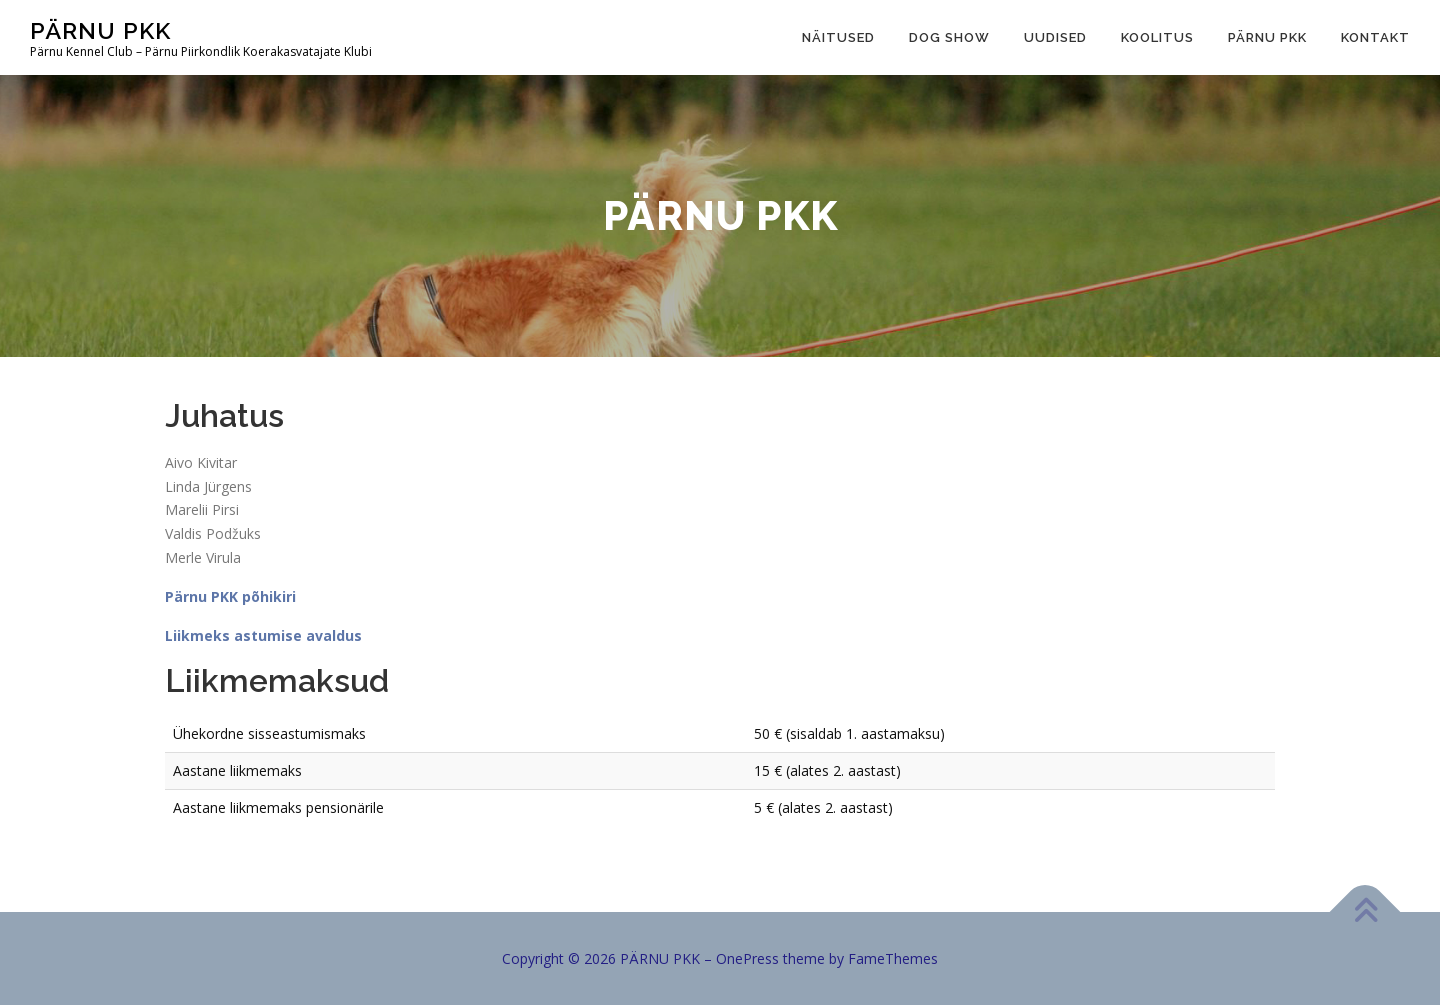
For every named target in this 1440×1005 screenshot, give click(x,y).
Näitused (838, 37)
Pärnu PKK (1267, 37)
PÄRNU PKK (100, 30)
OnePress (747, 958)
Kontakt (1375, 37)
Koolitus (1157, 37)
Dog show (949, 37)
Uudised (1055, 37)
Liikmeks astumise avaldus (263, 635)
